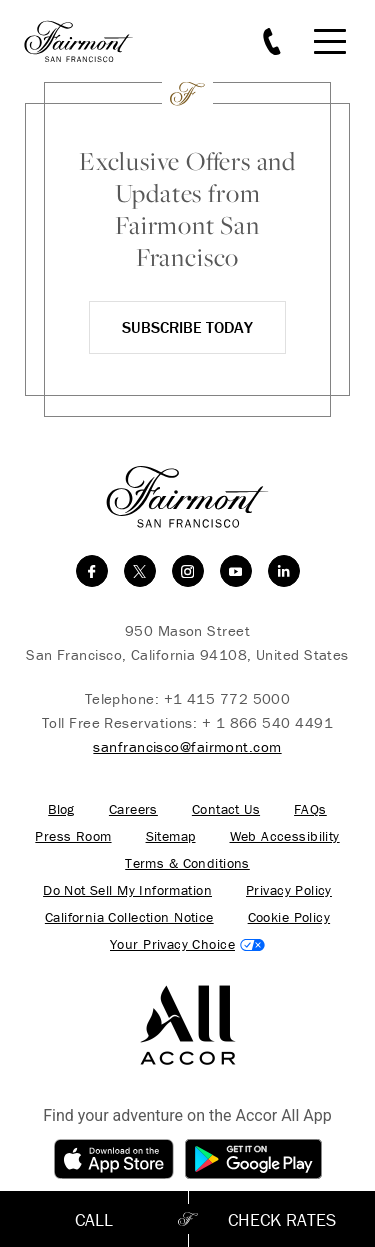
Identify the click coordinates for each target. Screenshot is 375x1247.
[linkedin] (284, 571)
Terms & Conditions (187, 863)
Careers (133, 809)
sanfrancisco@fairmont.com (187, 746)
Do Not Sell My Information (127, 890)
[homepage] (90, 41)
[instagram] (188, 571)
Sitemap (171, 836)
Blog (61, 809)
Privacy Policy (289, 890)
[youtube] (236, 571)
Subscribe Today (187, 327)
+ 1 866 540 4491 (267, 722)
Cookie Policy (289, 917)
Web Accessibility (285, 836)
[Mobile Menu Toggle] (330, 41)
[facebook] (92, 571)
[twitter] (140, 571)
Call (94, 1219)
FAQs (310, 809)
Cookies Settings (187, 944)
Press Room (73, 836)
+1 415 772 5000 (227, 698)
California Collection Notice (129, 917)
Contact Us (226, 809)
